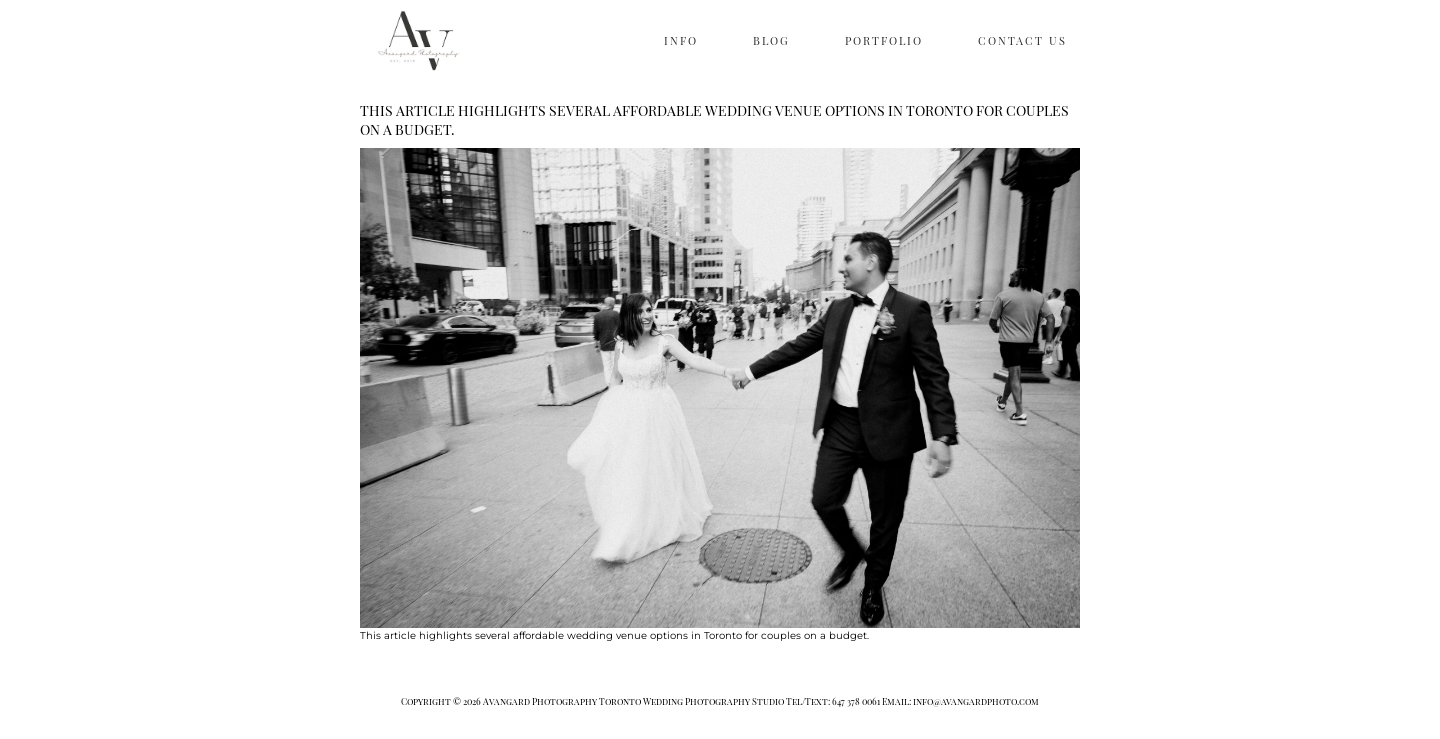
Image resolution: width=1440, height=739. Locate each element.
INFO (681, 40)
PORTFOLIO (884, 40)
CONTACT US (1022, 40)
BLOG (771, 40)
